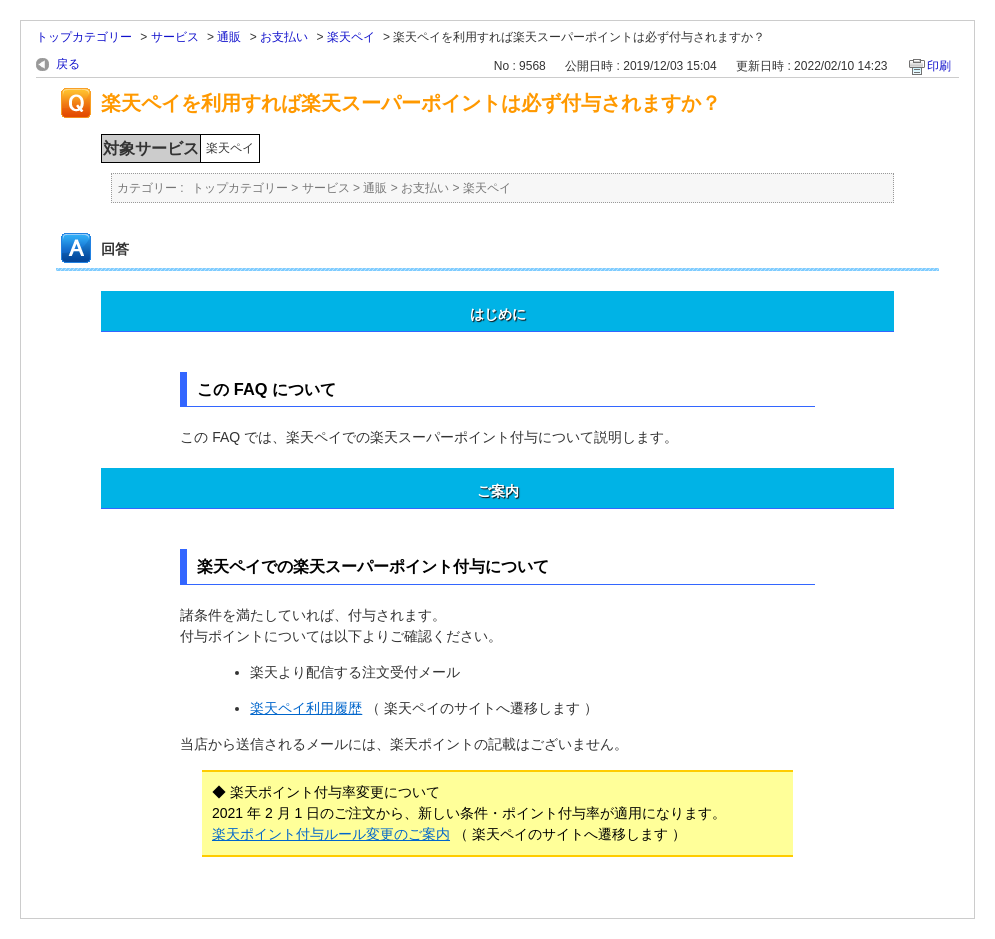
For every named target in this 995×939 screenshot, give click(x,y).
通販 (229, 37)
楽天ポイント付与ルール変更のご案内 (331, 834)
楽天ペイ (351, 37)
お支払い (284, 37)
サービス (175, 37)
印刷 (939, 66)
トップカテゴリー (84, 37)
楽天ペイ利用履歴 (306, 708)
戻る (68, 64)
